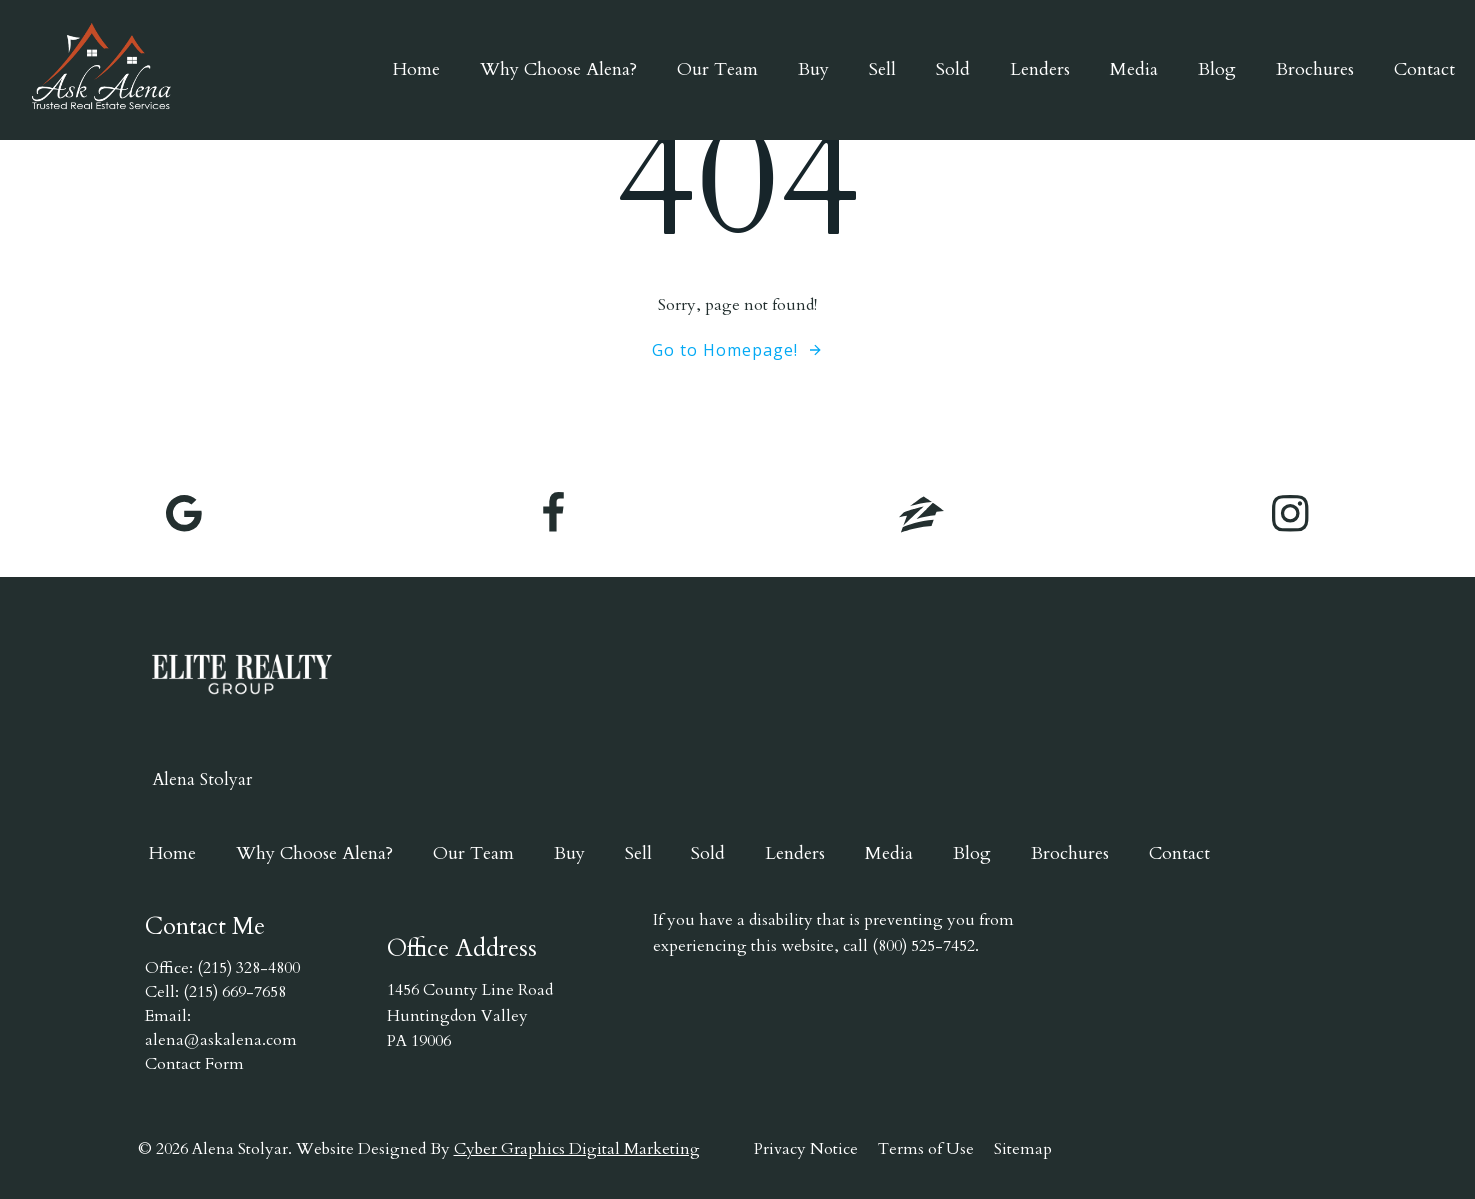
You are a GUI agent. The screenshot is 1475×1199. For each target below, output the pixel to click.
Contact (1424, 69)
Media (1134, 69)
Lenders (1040, 69)
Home (416, 69)
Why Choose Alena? (558, 69)
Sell (882, 69)
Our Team (717, 69)
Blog (1217, 69)
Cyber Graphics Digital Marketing (577, 1149)
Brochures (1315, 69)
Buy (813, 69)
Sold (953, 69)
